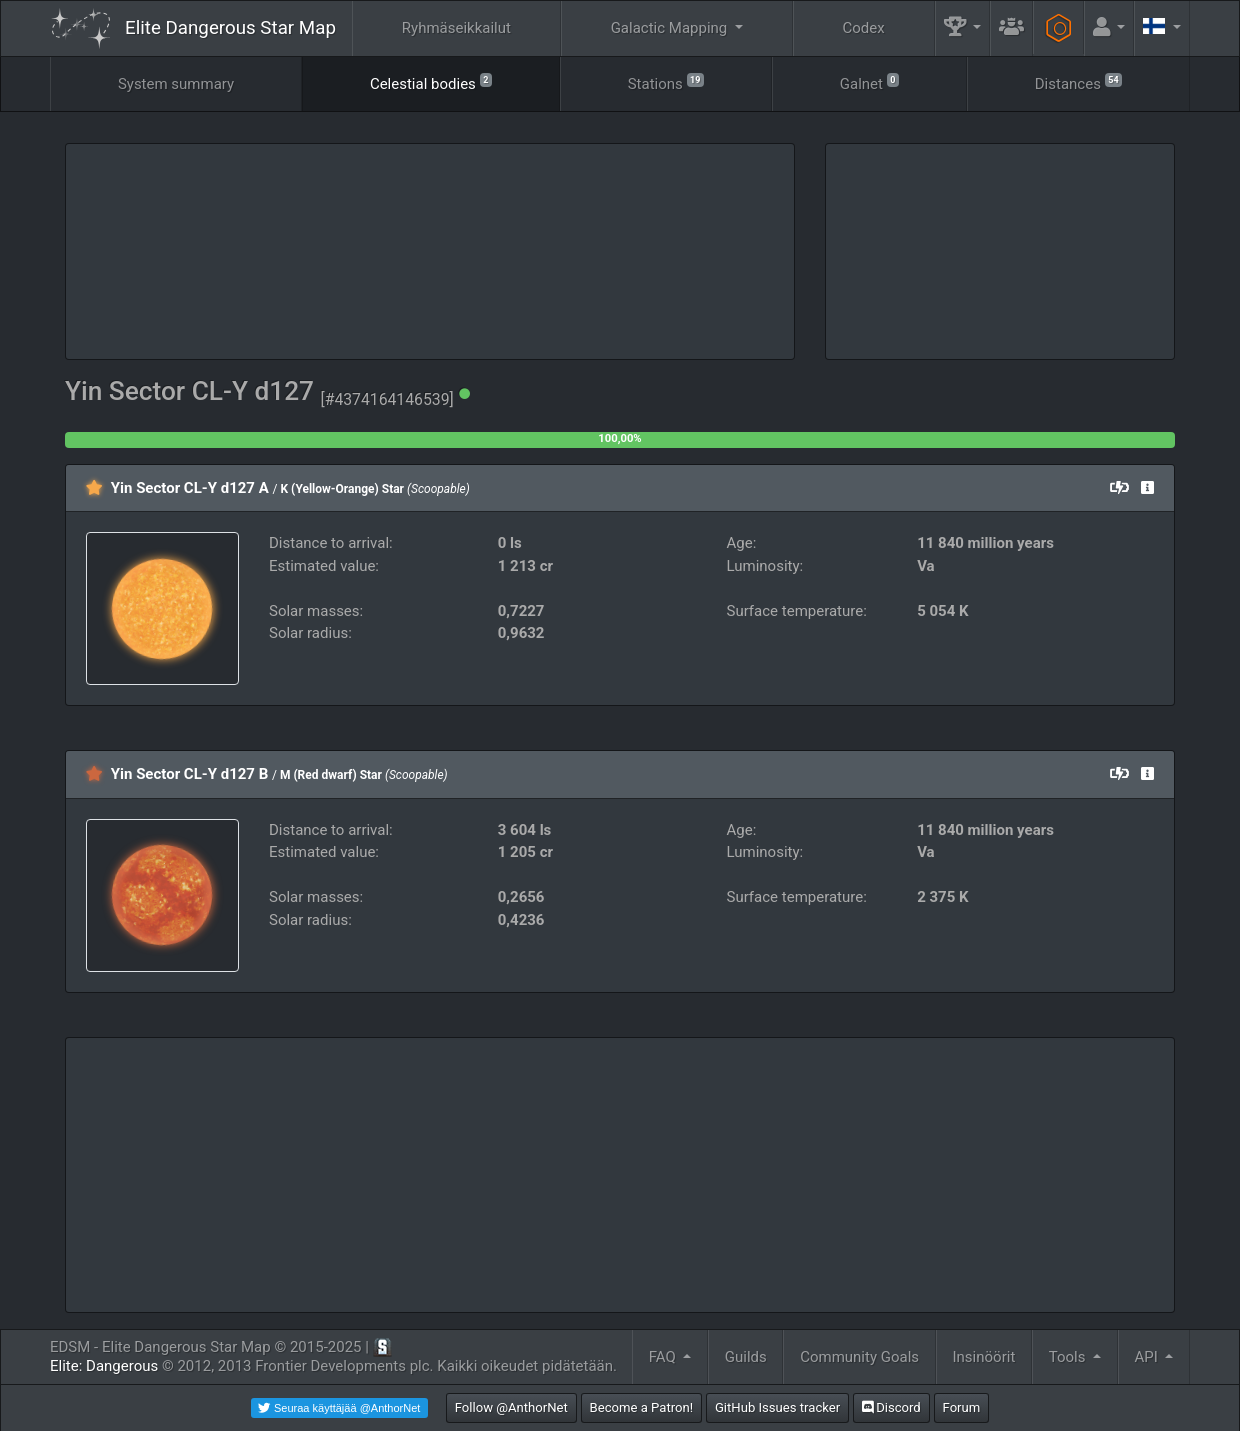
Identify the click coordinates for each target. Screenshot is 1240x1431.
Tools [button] (1069, 1357)
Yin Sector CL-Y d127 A (190, 488)
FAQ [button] (664, 1357)
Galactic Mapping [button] (671, 28)
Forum (962, 1407)
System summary (176, 84)
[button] (963, 28)
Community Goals (859, 1357)
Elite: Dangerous (104, 1366)
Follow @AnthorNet (511, 1407)
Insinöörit (984, 1357)
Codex (864, 28)
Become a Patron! (642, 1407)
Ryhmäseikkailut (456, 28)
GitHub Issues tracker (777, 1407)
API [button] (1147, 1357)
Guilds (746, 1357)
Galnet (869, 82)
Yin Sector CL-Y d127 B (190, 774)
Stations (666, 82)
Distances (1078, 82)
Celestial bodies (431, 82)
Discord (891, 1407)
